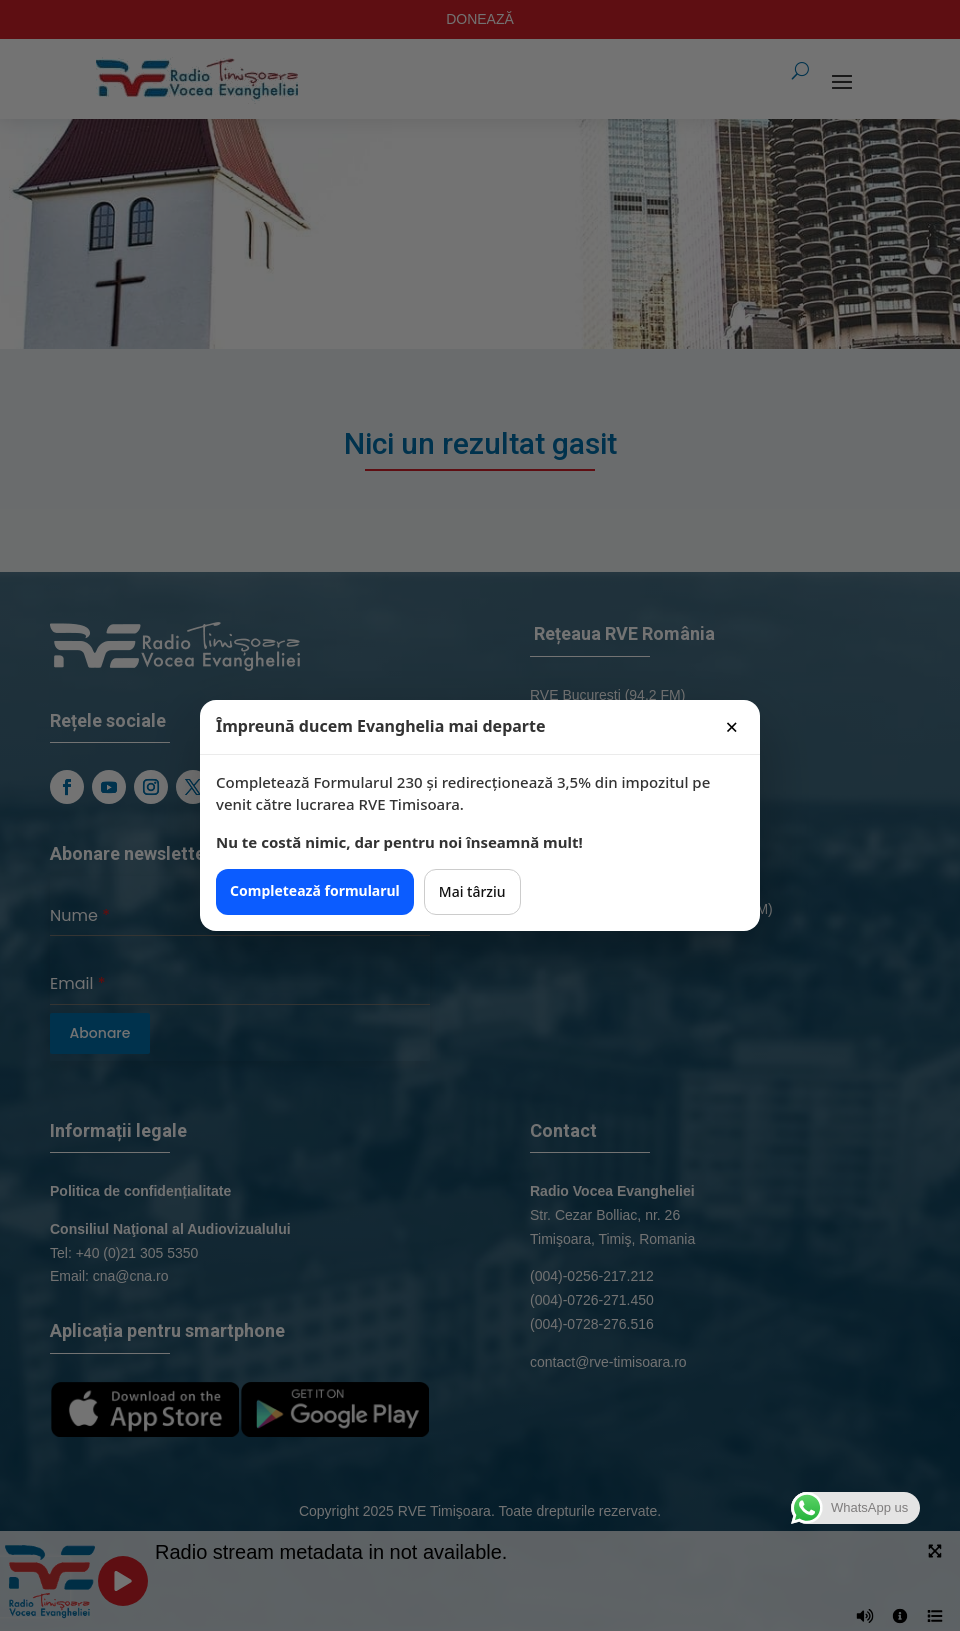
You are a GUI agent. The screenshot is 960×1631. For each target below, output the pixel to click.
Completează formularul (315, 890)
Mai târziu (472, 891)
